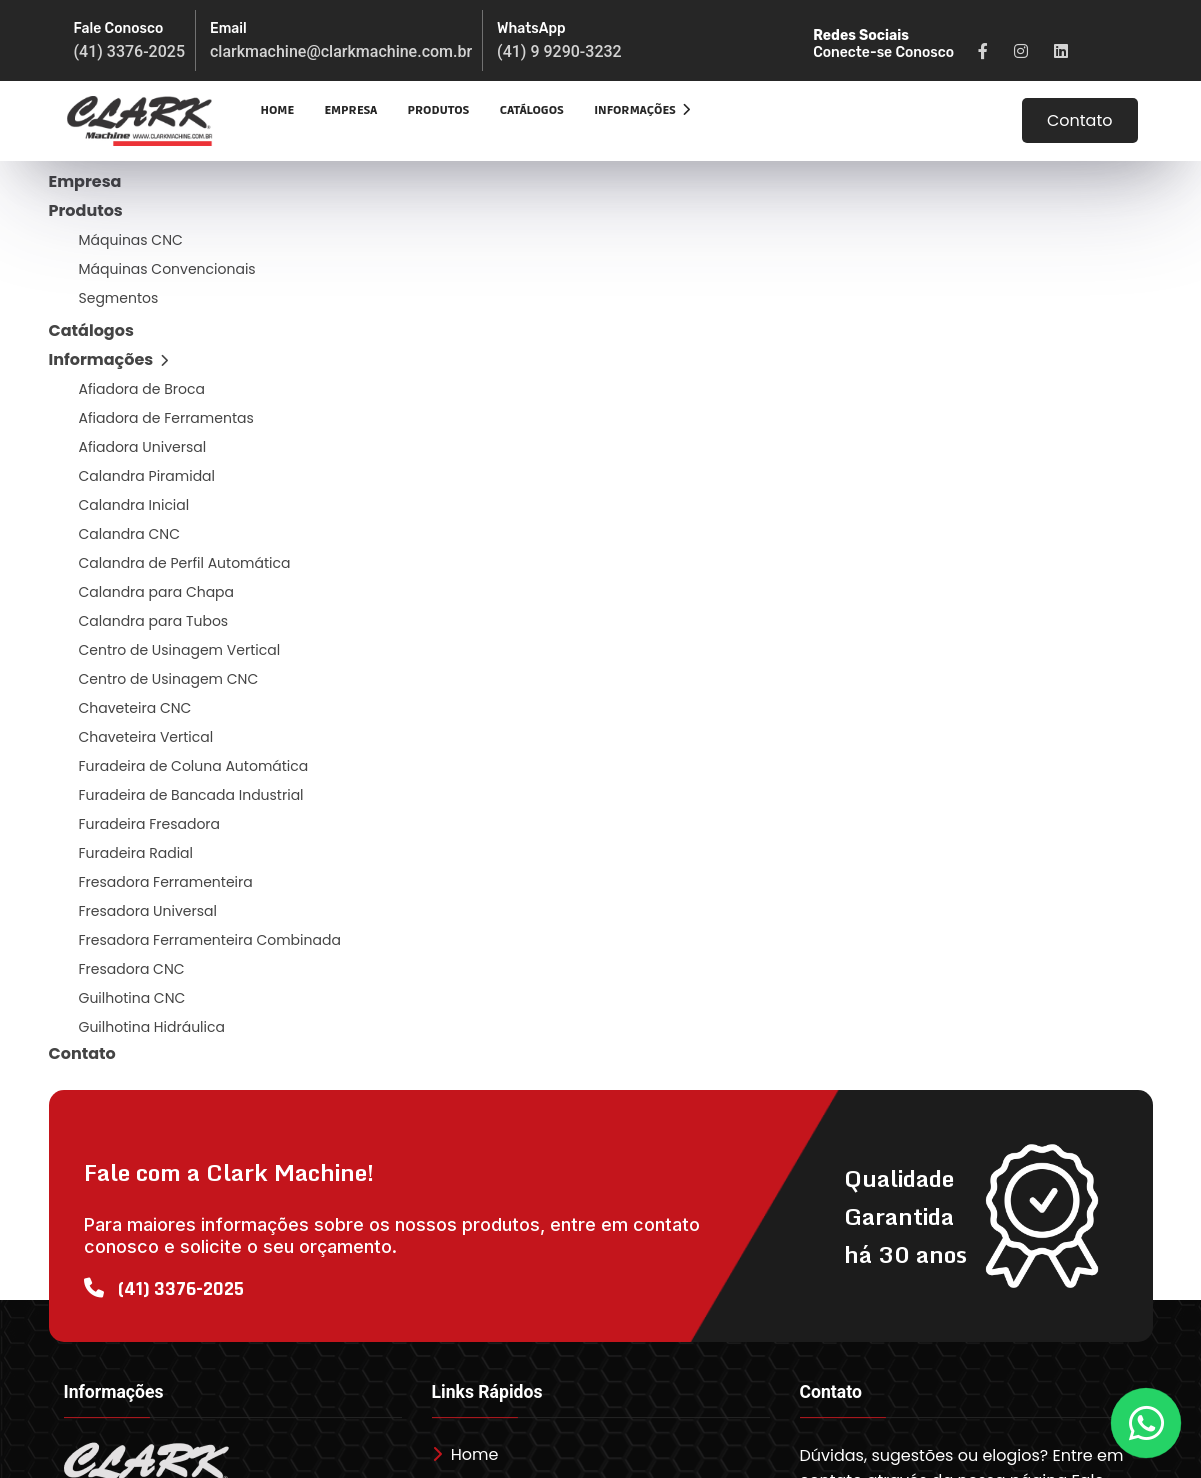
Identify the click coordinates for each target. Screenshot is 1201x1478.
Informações (642, 110)
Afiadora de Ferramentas (166, 418)
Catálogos (532, 110)
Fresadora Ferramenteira (166, 882)
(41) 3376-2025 (129, 51)
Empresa (350, 110)
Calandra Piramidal (147, 476)
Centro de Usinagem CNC (169, 679)
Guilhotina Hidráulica (152, 1027)
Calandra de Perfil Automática (185, 563)
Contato (1080, 120)
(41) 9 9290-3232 (559, 51)
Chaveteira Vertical (146, 737)
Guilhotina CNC (132, 998)
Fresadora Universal (148, 911)
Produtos (439, 110)
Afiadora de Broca (142, 389)
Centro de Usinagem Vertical (180, 650)
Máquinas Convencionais (167, 269)
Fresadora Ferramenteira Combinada (210, 940)
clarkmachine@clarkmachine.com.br (341, 51)
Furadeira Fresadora (150, 824)
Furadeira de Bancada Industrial (191, 795)
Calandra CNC (130, 534)
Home (278, 110)
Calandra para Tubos (154, 621)
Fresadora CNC (132, 969)
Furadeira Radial (136, 853)
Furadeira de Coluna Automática (194, 766)
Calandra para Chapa (157, 592)
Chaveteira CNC (135, 708)
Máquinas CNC (131, 240)
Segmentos (119, 298)
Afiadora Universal (143, 447)
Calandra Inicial (134, 505)
